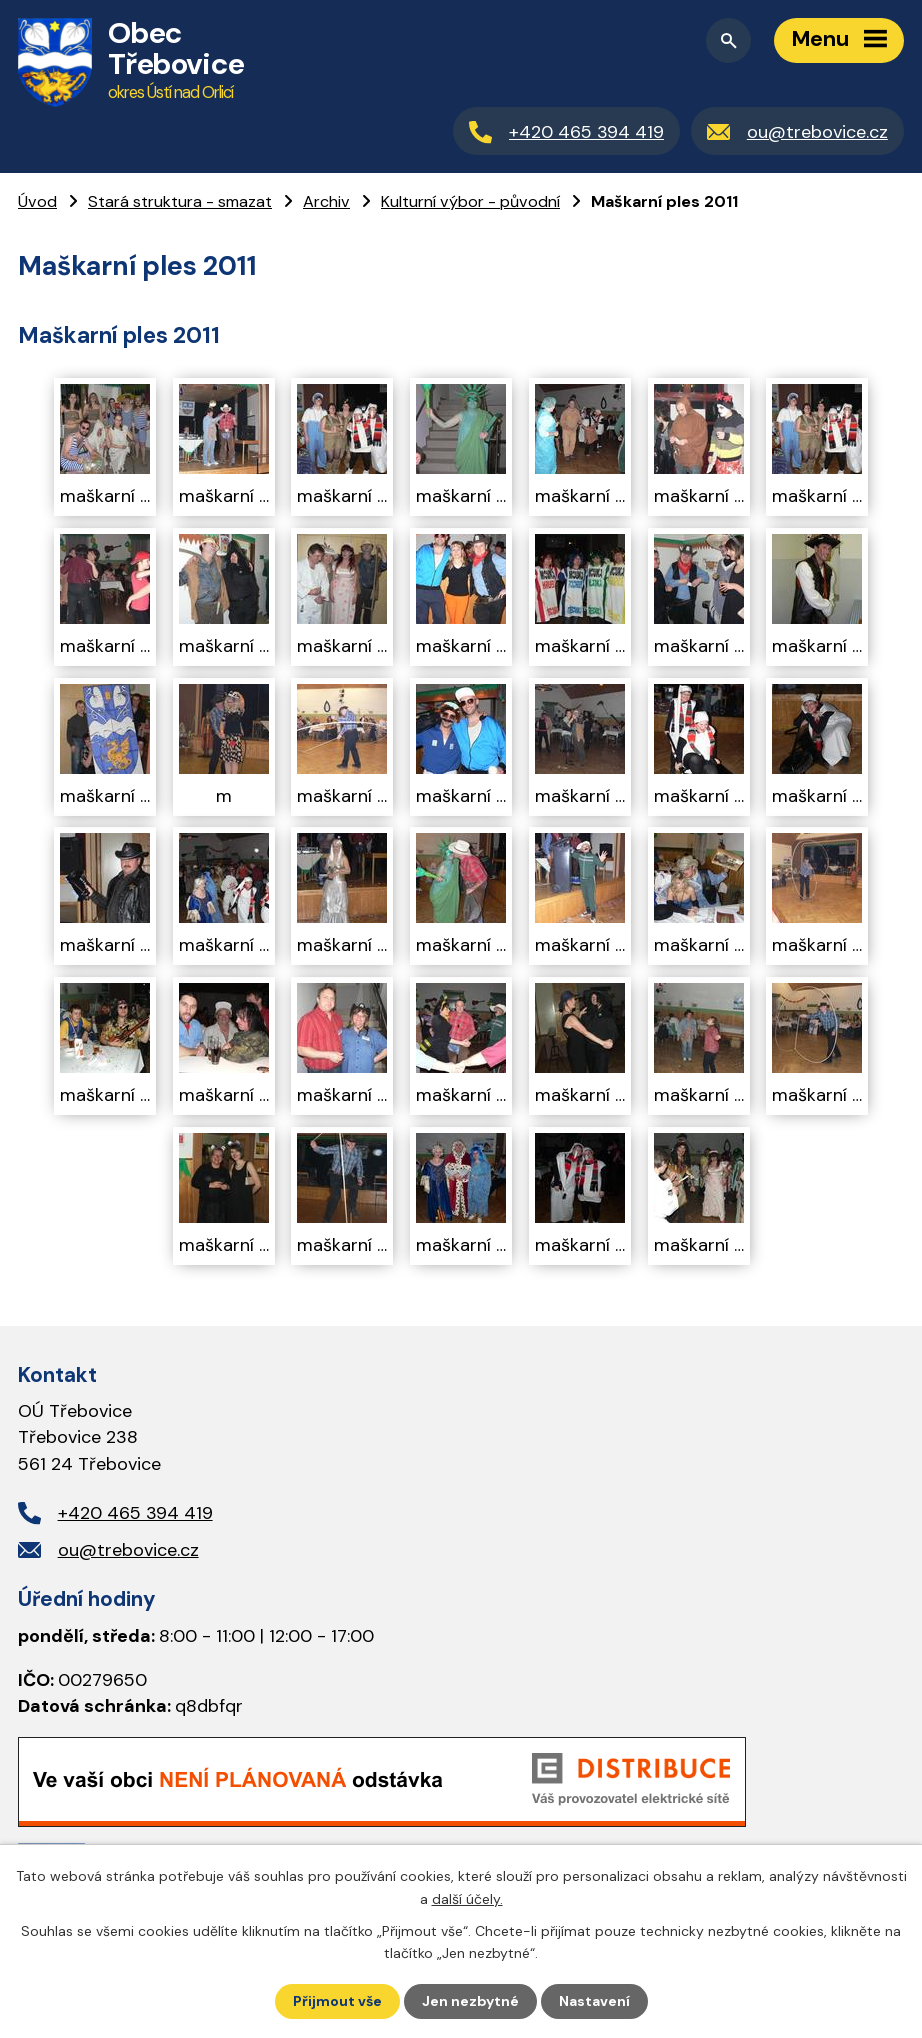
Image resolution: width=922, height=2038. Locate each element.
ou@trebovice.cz (128, 1550)
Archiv (326, 201)
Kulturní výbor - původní (470, 201)
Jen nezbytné (470, 2001)
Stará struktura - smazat (180, 201)
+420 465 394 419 (135, 1513)
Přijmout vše (337, 2001)
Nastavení (594, 2001)
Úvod (37, 201)
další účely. (467, 1898)
